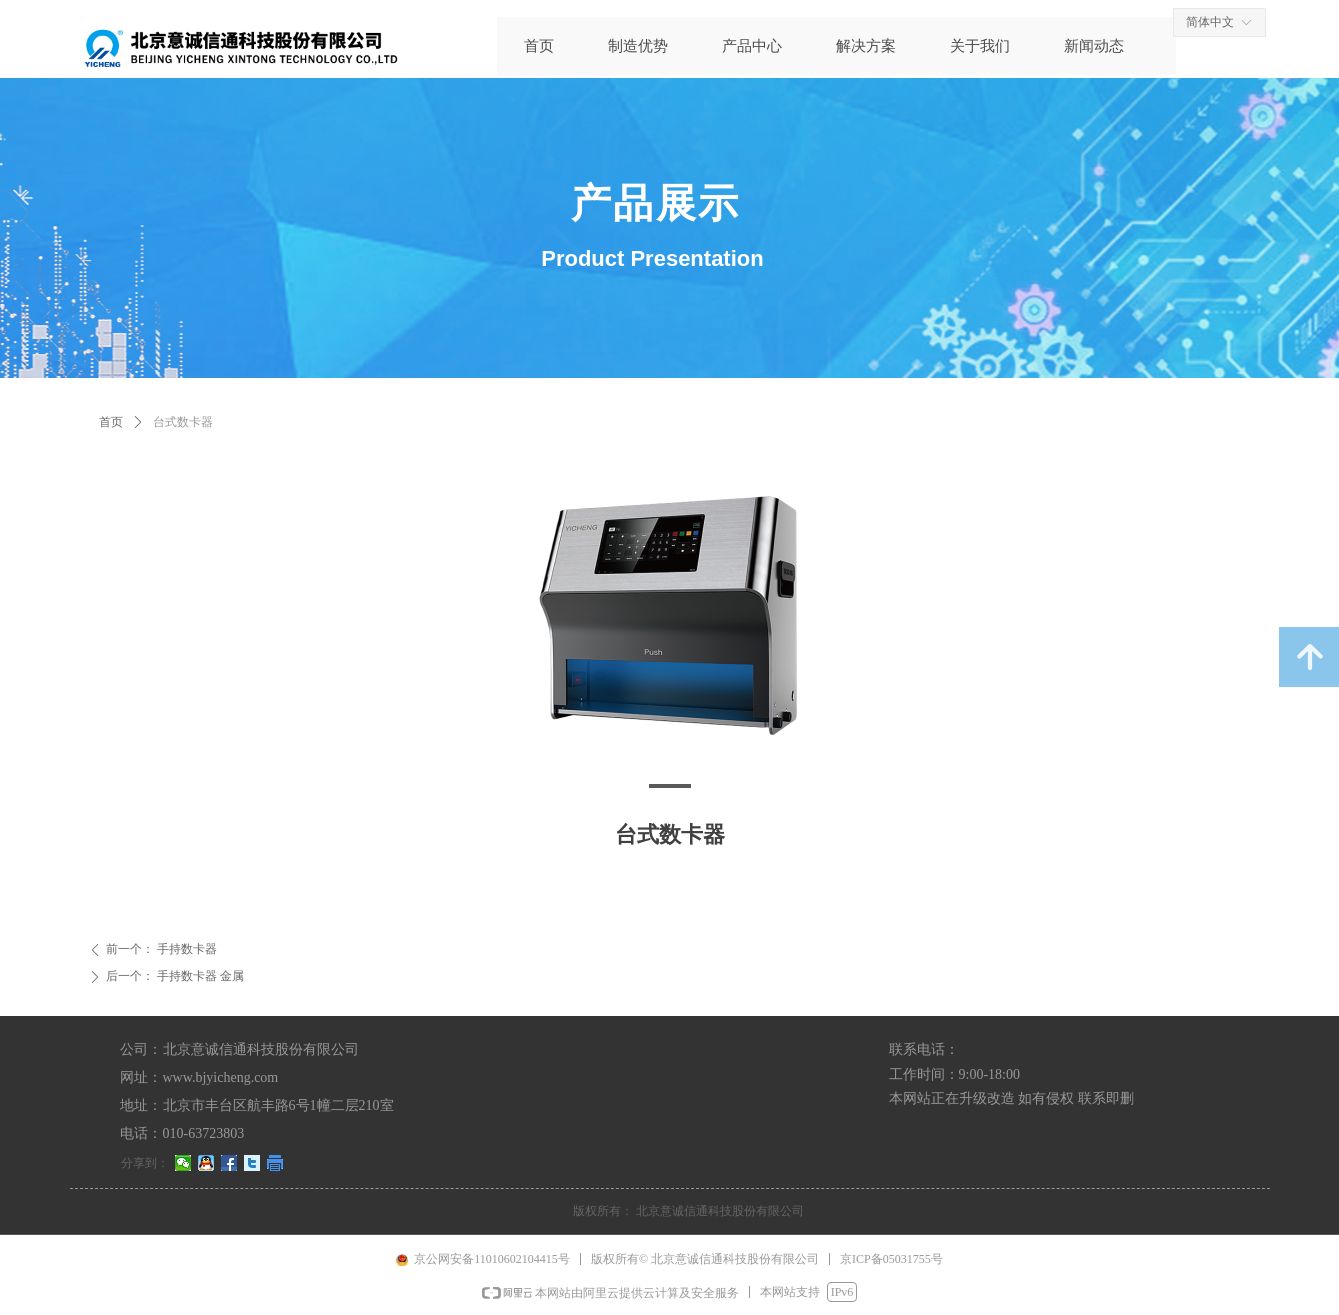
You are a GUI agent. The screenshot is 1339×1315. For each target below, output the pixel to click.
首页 (111, 422)
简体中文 (1210, 22)
